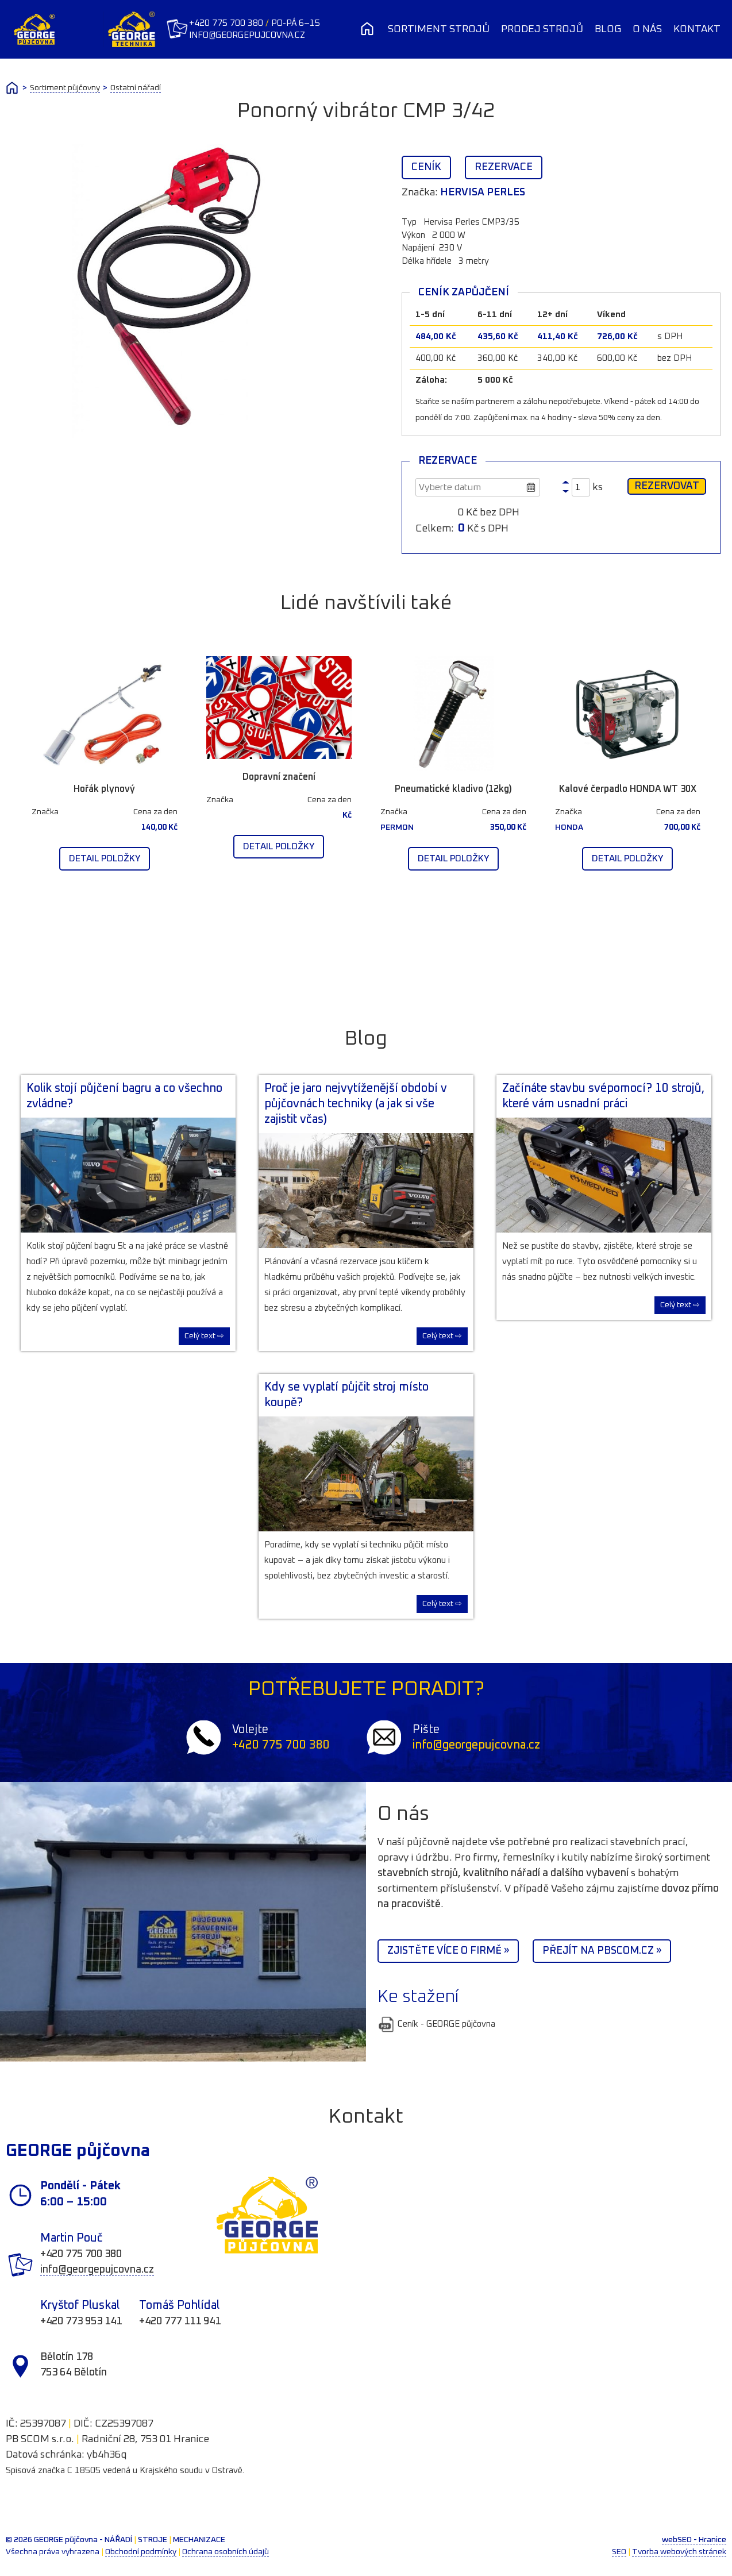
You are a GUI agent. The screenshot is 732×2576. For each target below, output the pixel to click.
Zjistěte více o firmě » (448, 1951)
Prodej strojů (542, 29)
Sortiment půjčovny (65, 88)
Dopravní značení (278, 776)
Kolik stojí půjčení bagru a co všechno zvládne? (124, 1096)
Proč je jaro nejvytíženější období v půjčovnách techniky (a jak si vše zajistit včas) (355, 1104)
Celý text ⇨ (204, 1336)
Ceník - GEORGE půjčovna (436, 2024)
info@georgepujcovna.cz (253, 35)
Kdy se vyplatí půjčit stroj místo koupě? (346, 1394)
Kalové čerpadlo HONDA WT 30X (627, 789)
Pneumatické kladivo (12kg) (453, 789)
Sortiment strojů (439, 29)
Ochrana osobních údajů (225, 2552)
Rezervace (504, 167)
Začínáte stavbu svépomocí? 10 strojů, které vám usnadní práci (603, 1096)
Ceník (426, 167)
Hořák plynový (104, 789)
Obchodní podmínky (140, 2552)
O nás (647, 29)
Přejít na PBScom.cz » (601, 1951)
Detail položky (104, 858)
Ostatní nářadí (135, 88)
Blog (608, 29)
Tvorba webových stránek (679, 2552)
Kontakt (697, 29)
